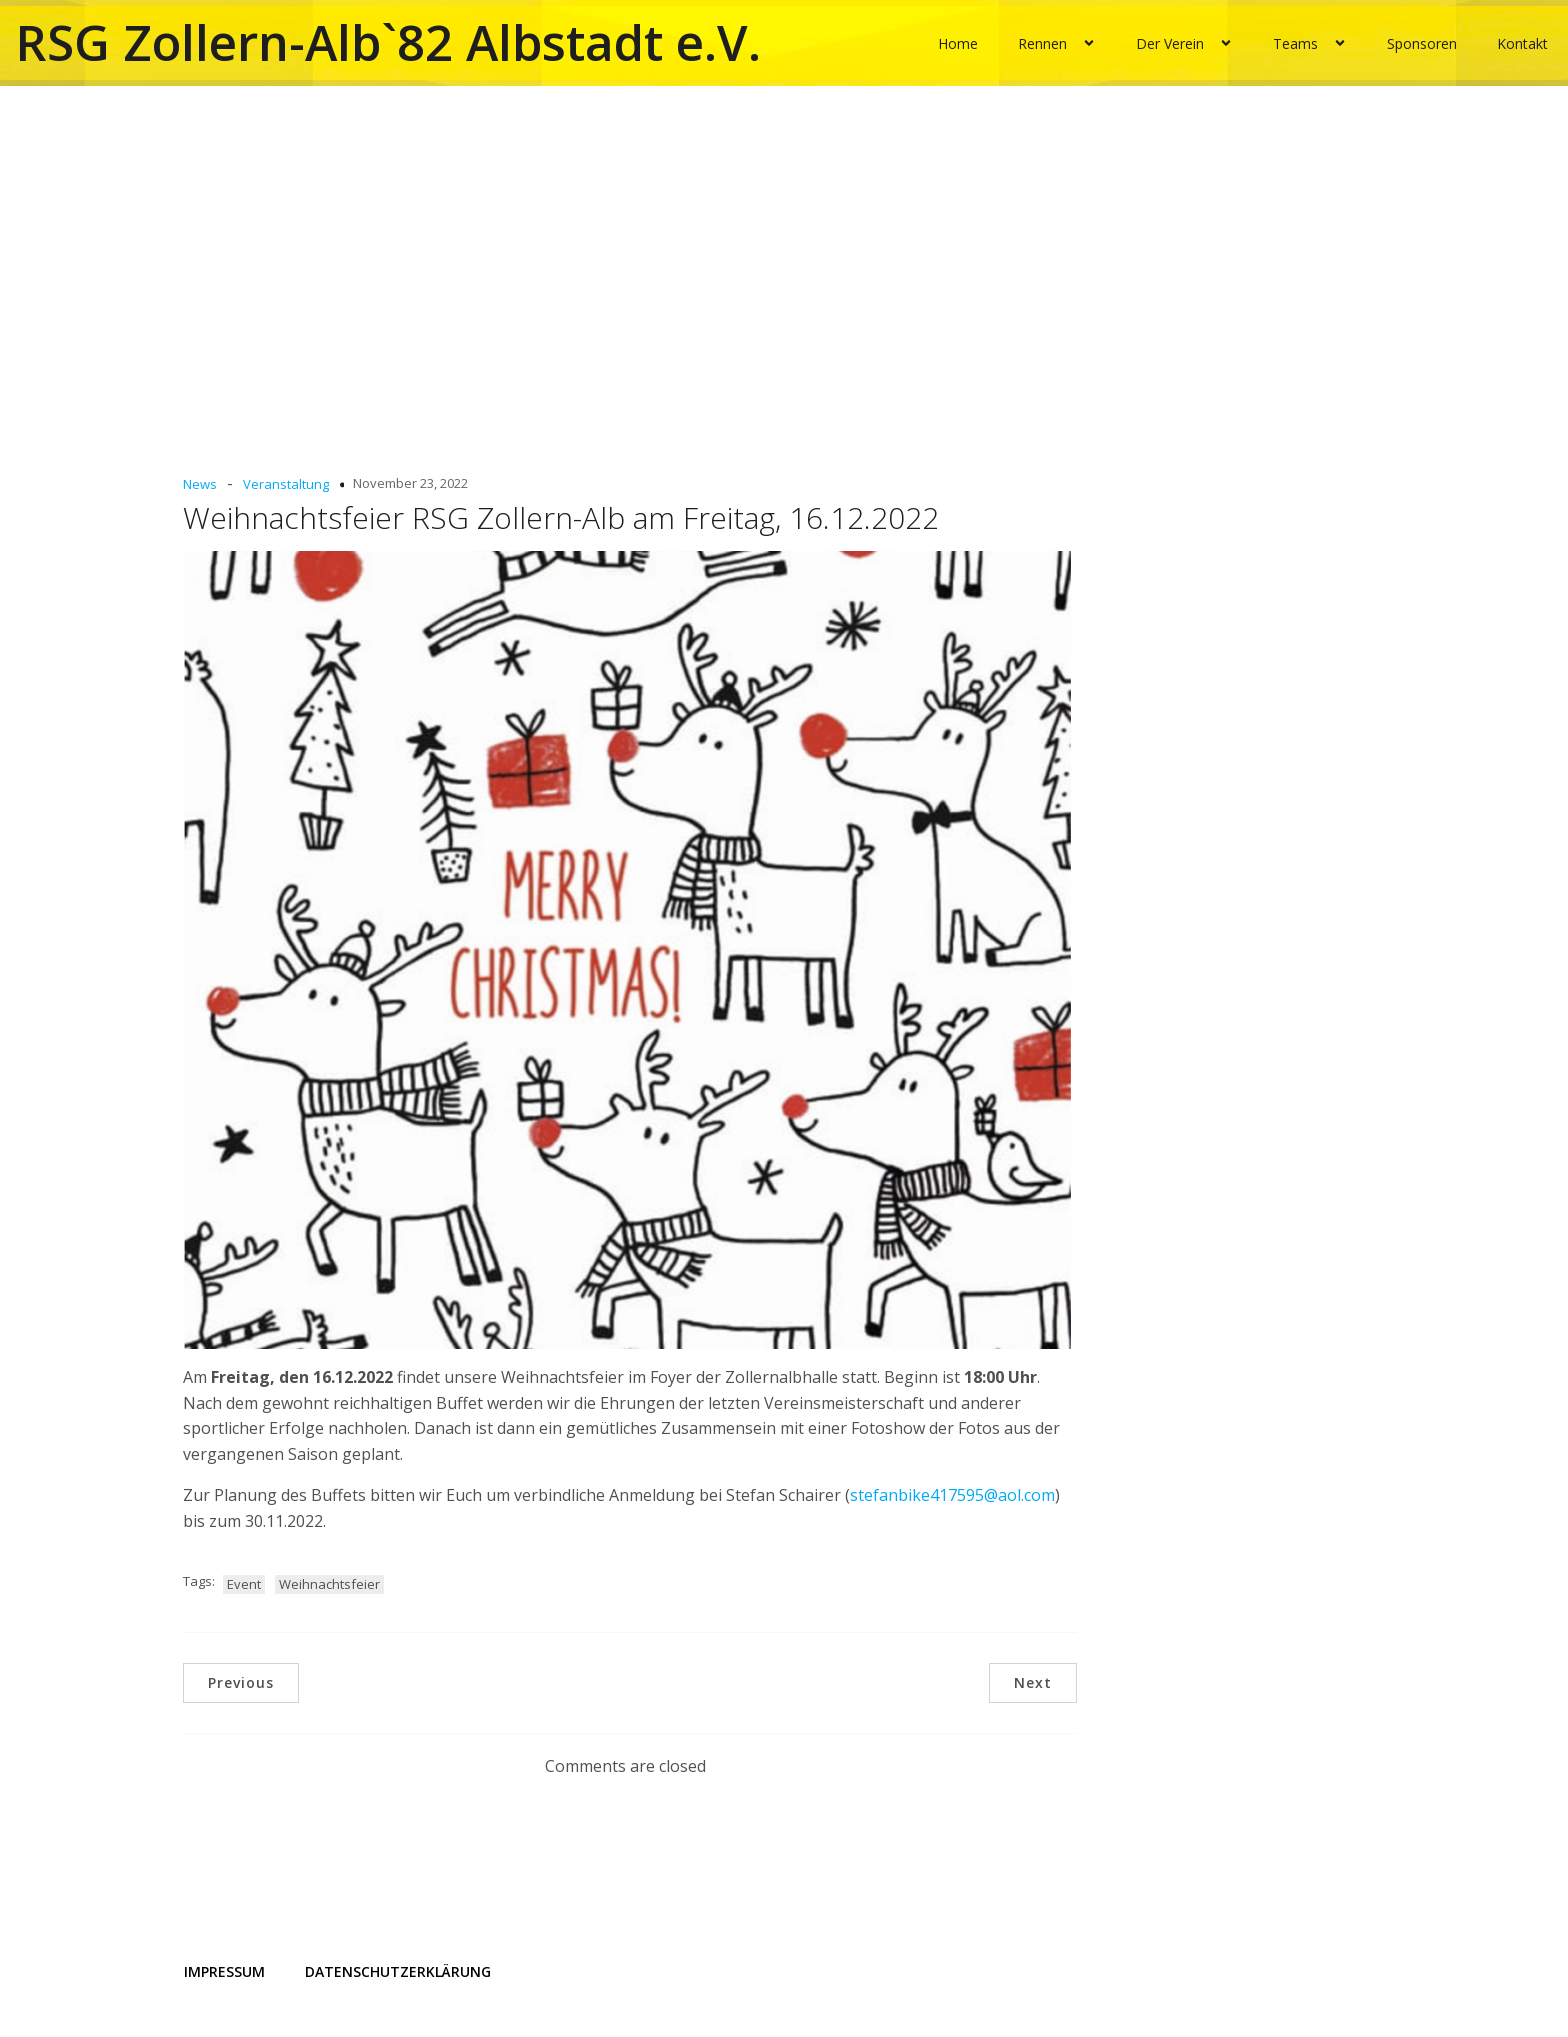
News (200, 484)
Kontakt (1522, 42)
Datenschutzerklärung (398, 1970)
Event (244, 1583)
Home (958, 42)
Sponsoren (1422, 42)
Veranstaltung (286, 484)
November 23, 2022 (410, 483)
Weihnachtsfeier (329, 1583)
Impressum (224, 1970)
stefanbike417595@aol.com (952, 1495)
